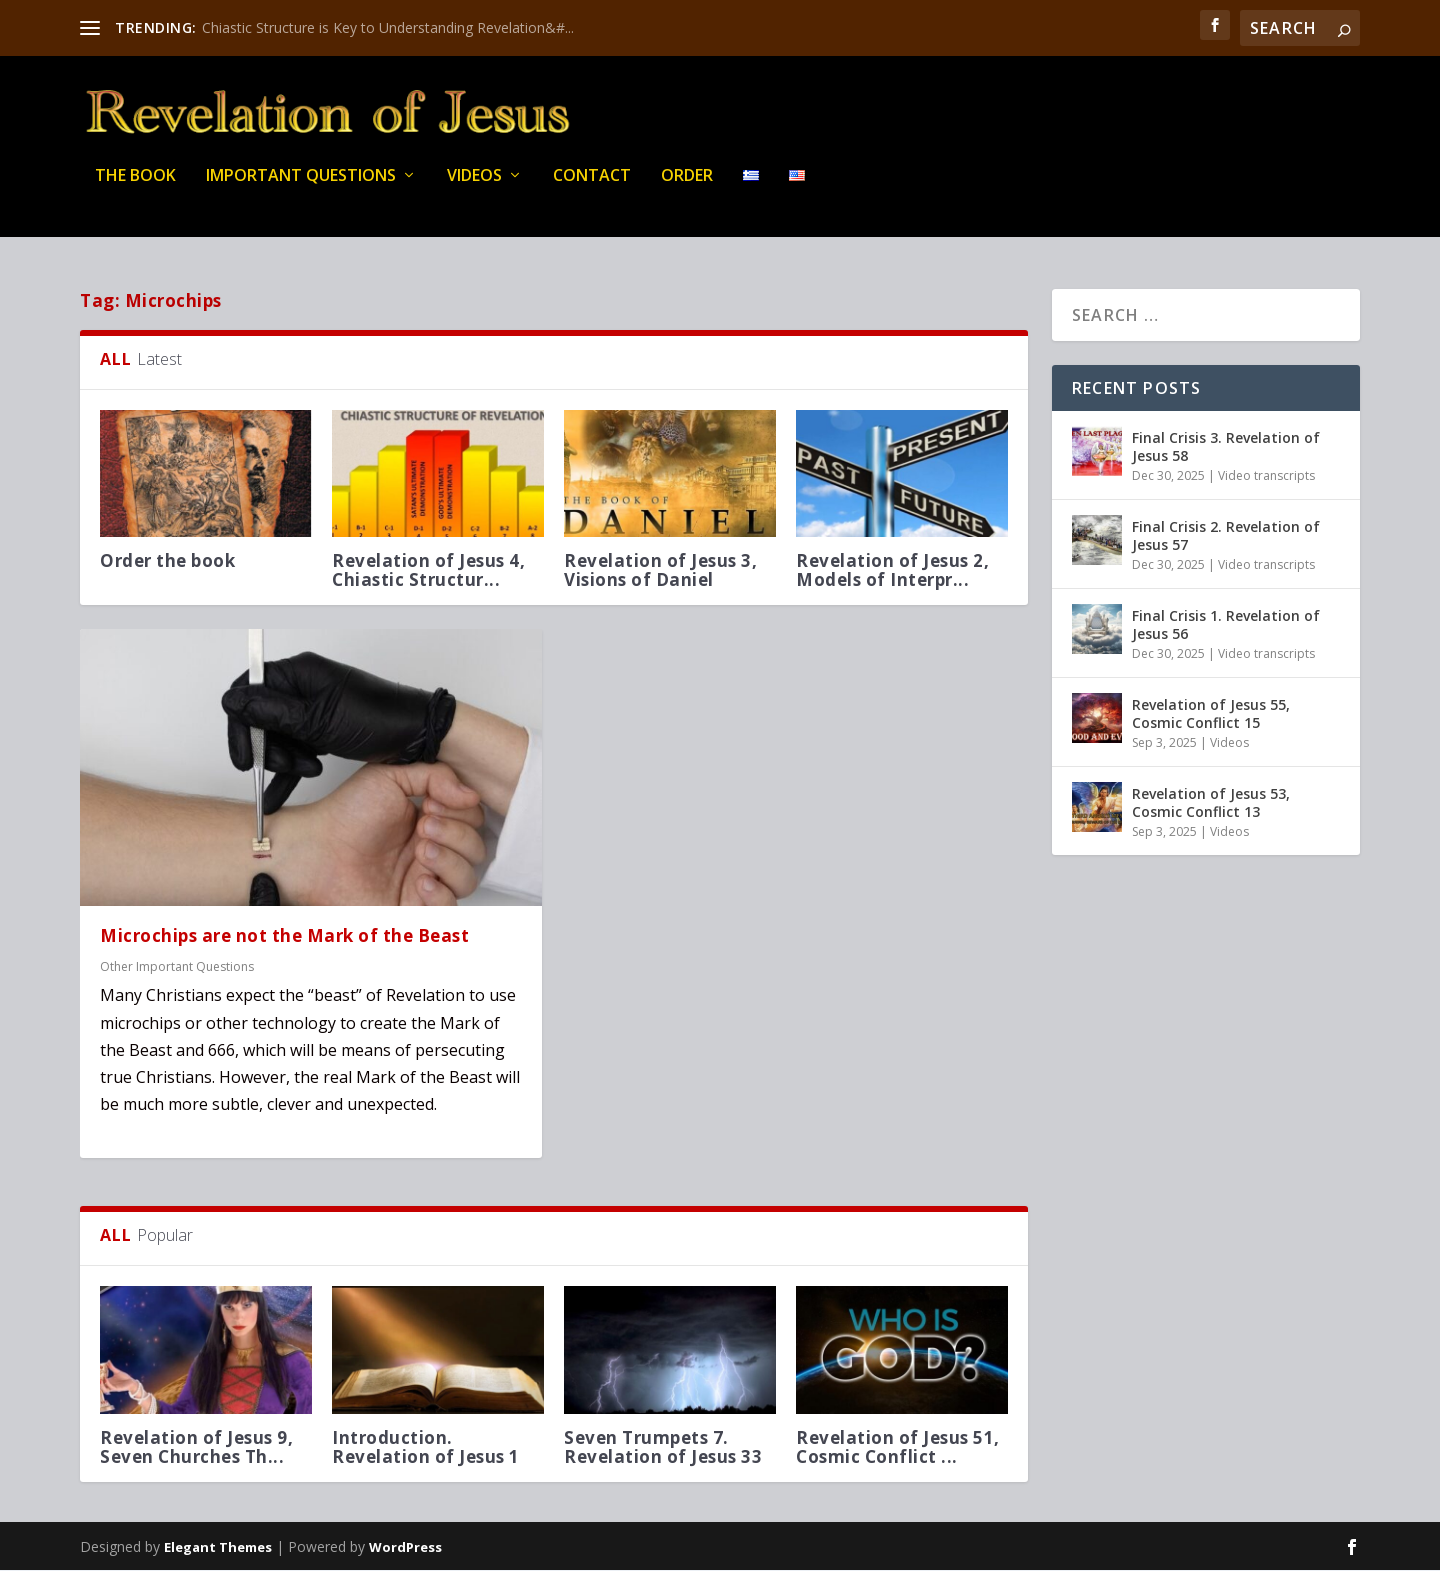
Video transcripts (1266, 476)
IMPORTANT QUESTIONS (301, 189)
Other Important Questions (177, 967)
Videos (474, 189)
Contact (592, 189)
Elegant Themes (218, 1548)
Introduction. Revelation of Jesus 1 (426, 1448)
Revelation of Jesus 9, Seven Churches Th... (196, 1448)
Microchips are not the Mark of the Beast (284, 937)
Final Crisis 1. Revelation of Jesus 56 (1226, 625)
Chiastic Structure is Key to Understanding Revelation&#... (388, 27)
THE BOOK (135, 189)
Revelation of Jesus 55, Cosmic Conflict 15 (1211, 714)
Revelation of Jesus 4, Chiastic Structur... (428, 571)
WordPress (405, 1548)
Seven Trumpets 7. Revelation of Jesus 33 (663, 1448)
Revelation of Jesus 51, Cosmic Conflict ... (898, 1448)
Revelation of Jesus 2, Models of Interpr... (892, 571)
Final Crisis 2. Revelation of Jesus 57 (1226, 536)
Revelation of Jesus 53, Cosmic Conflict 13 (1211, 803)
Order (687, 189)
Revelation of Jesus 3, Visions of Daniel (660, 571)
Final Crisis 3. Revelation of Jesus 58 (1226, 447)
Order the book (167, 561)
